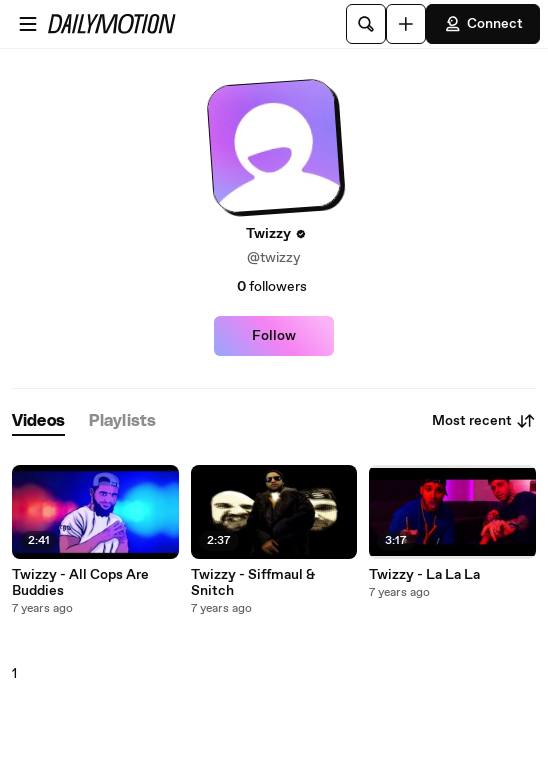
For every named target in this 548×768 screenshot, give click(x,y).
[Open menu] (28, 24)
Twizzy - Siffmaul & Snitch (253, 583)
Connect (483, 24)
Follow (274, 336)
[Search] (366, 24)
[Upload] (406, 24)
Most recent (484, 421)
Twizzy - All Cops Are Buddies (80, 583)
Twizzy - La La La (424, 575)
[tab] (38, 421)
